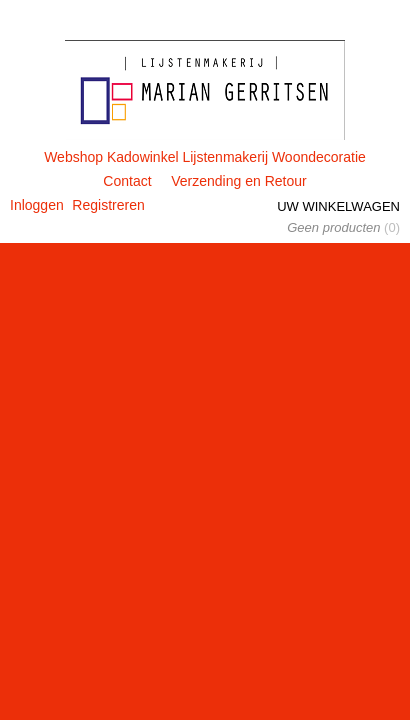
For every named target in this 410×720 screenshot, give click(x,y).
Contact (127, 181)
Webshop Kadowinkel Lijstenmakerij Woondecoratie (205, 157)
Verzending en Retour (238, 181)
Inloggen (37, 205)
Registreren (108, 205)
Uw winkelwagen (338, 206)
